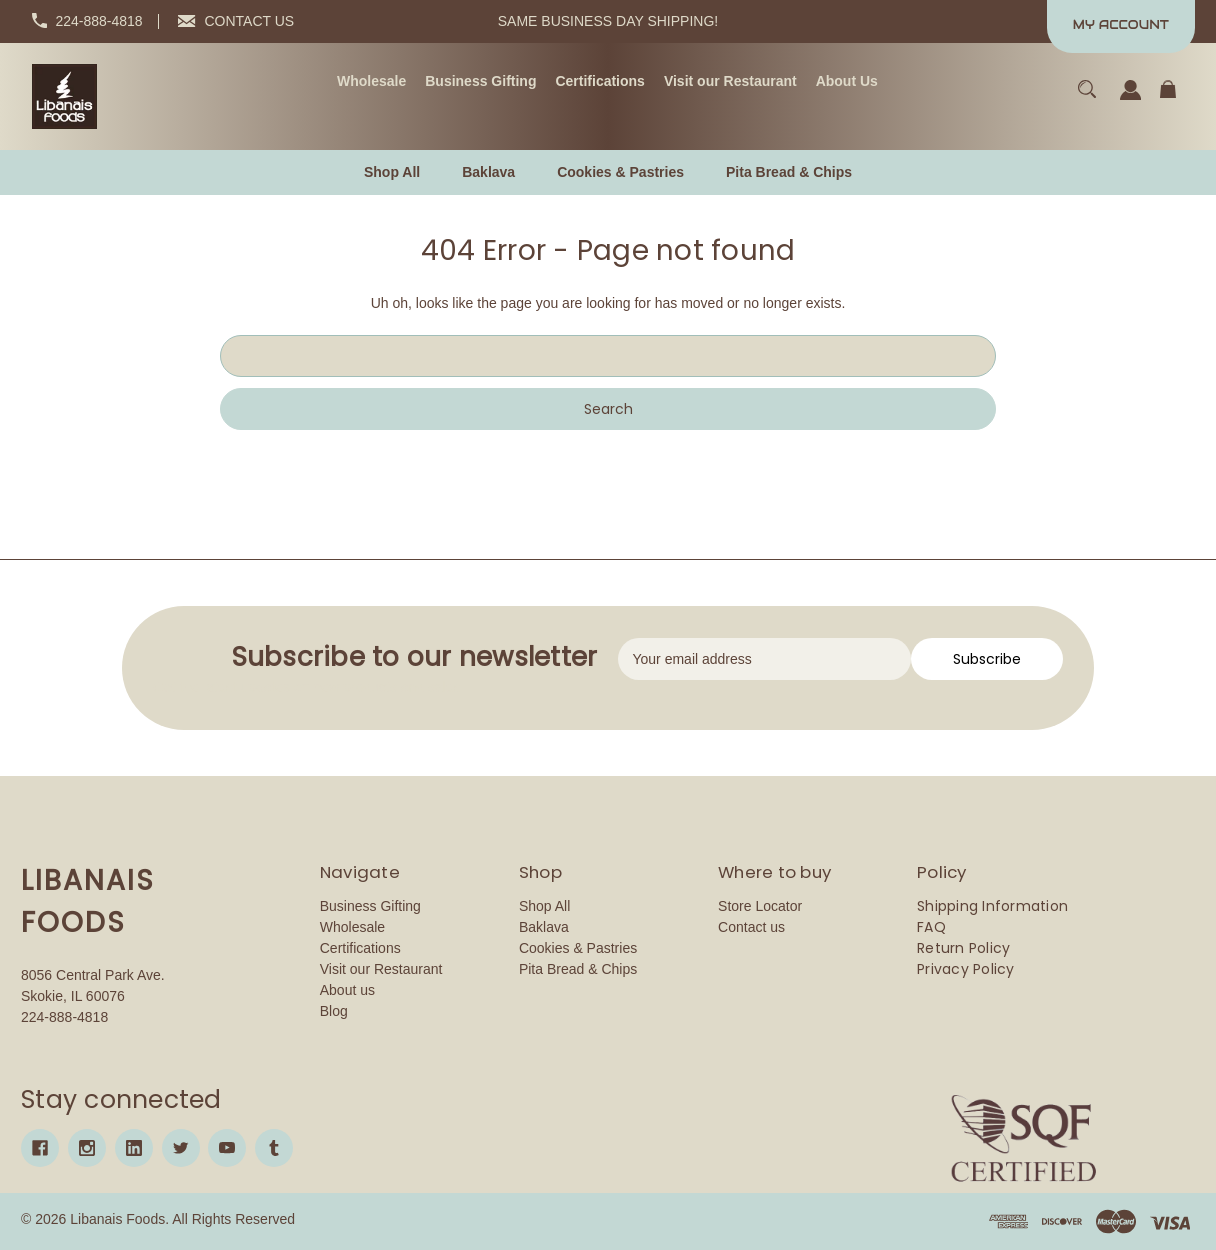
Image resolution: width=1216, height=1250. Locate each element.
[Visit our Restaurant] (730, 82)
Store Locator (760, 906)
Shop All (544, 906)
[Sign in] (1130, 99)
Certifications (360, 948)
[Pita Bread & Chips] (789, 172)
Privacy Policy (966, 969)
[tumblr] (274, 1148)
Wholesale (352, 927)
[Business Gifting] (480, 82)
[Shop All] (392, 172)
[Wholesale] (371, 82)
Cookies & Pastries (578, 948)
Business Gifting (370, 906)
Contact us (751, 927)
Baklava (544, 927)
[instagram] (87, 1148)
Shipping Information (992, 906)
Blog (334, 1011)
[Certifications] (599, 82)
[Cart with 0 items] (1167, 98)
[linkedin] (134, 1148)
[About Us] (847, 82)
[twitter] (181, 1148)
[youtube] (227, 1148)
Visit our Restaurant (381, 969)
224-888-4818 (98, 21)
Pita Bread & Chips (578, 969)
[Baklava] (488, 172)
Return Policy (963, 948)
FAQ (931, 927)
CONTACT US (250, 21)
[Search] (1087, 98)
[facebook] (40, 1148)
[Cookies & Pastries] (620, 172)
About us (347, 990)
